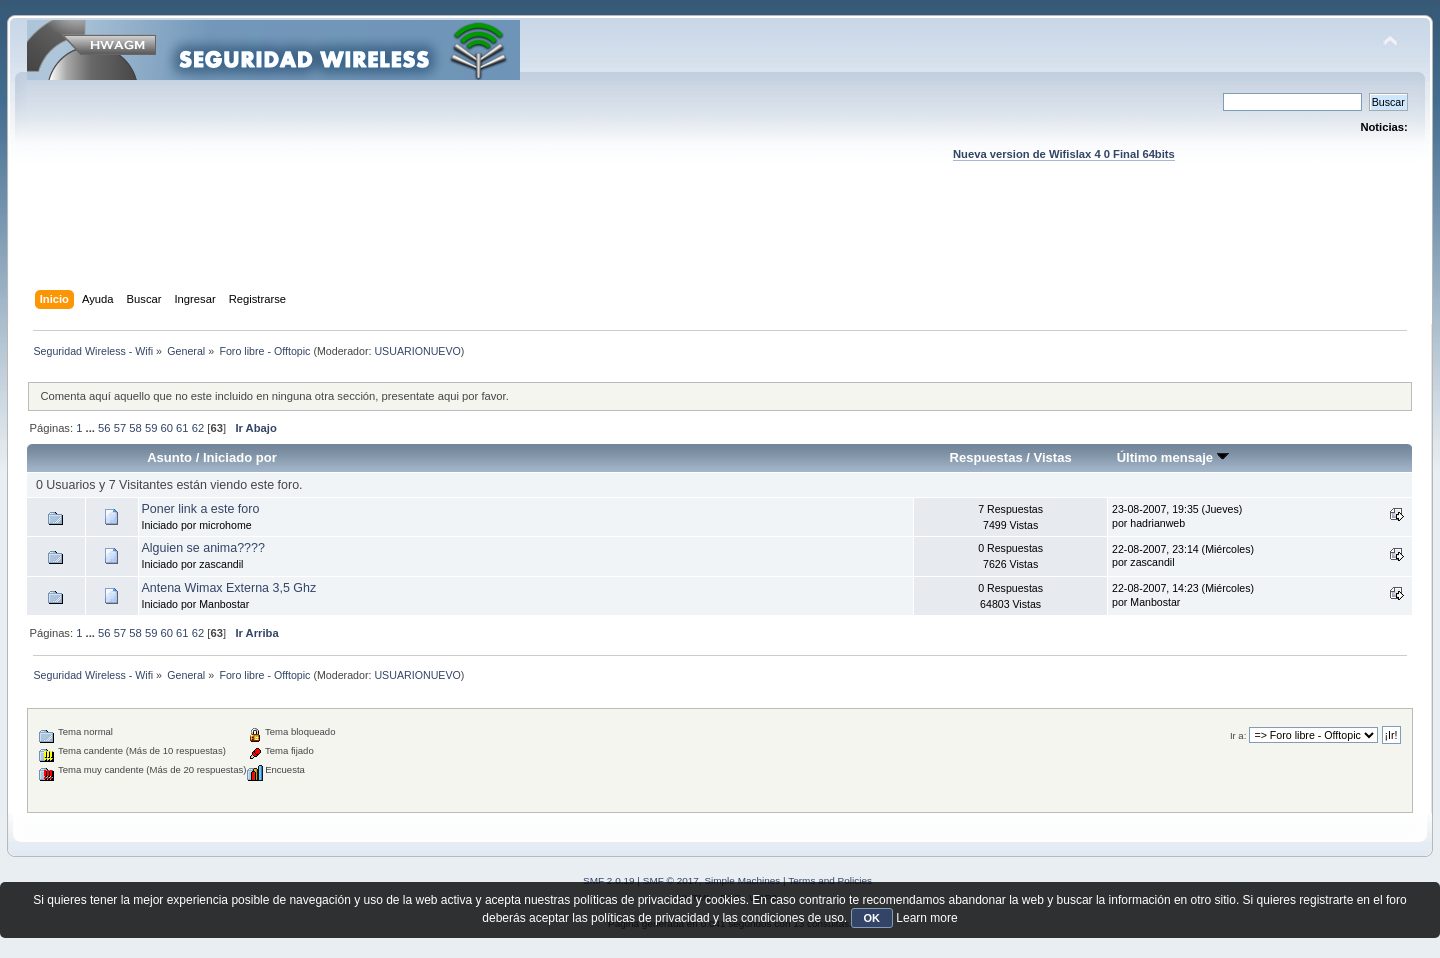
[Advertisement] (720, 245)
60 (167, 428)
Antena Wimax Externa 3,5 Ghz (229, 588)
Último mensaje (1173, 457)
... (92, 428)
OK (872, 918)
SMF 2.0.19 (609, 880)
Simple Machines (742, 880)
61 (182, 428)
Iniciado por (240, 457)
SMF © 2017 (671, 880)
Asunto (169, 457)
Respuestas (986, 457)
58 (135, 428)
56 (104, 428)
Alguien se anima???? (203, 548)
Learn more (926, 918)
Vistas (1053, 457)
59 (151, 428)
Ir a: (1238, 735)
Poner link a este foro (201, 509)
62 (198, 428)
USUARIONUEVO (417, 351)
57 (120, 428)
